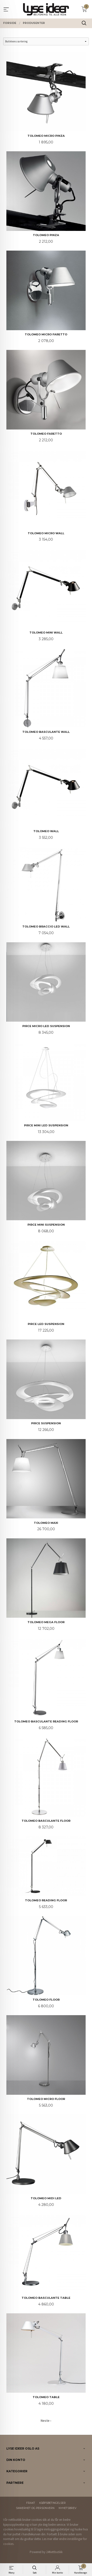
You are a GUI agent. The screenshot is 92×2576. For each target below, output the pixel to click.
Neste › (46, 2420)
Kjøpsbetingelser (52, 2503)
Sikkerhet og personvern (35, 2508)
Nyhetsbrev (67, 2508)
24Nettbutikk (54, 2552)
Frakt (30, 2503)
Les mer (47, 2539)
